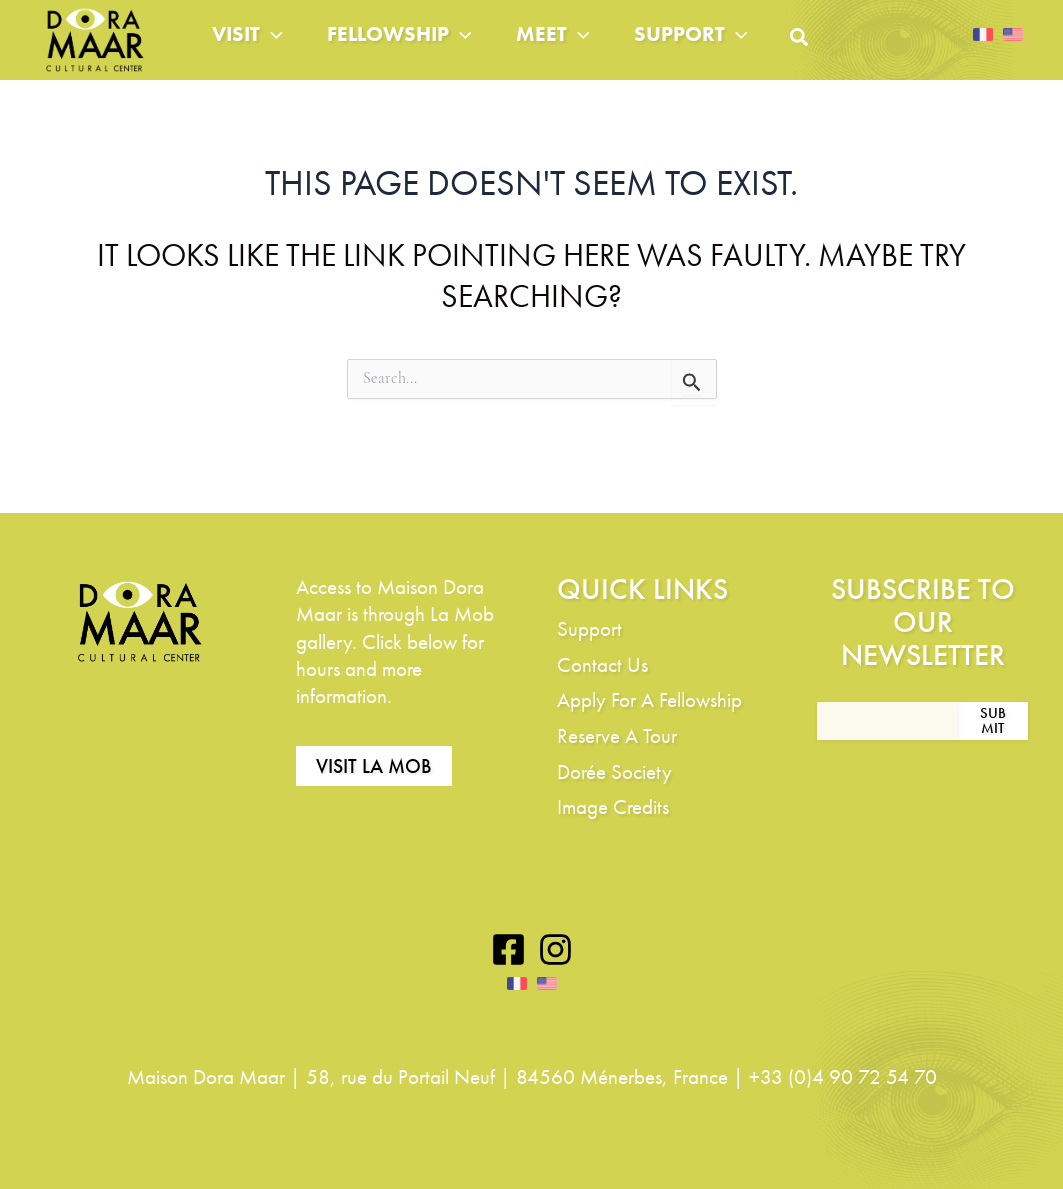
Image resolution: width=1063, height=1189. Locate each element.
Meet (582, 50)
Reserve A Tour (617, 736)
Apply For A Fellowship (649, 700)
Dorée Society (614, 771)
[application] (275, 50)
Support (732, 50)
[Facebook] (508, 950)
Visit (251, 50)
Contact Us (602, 664)
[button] (851, 58)
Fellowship (415, 50)
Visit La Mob (374, 767)
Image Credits (613, 807)
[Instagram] (555, 950)
